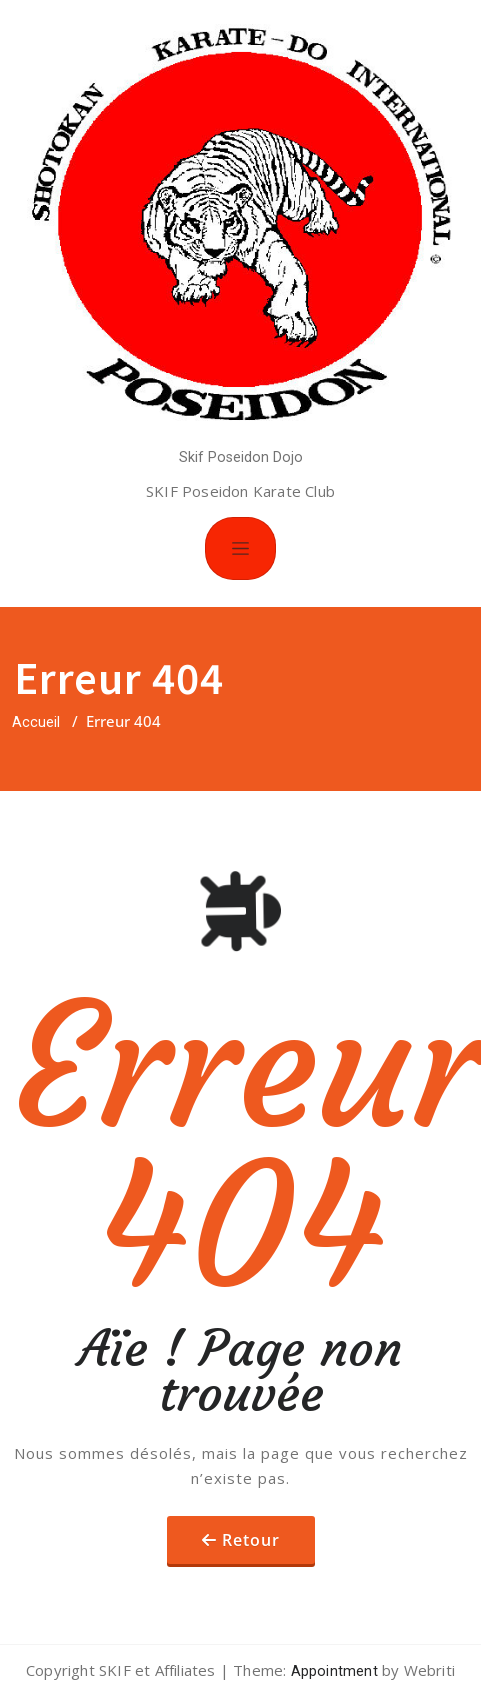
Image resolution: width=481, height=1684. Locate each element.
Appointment (331, 1671)
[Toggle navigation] (241, 549)
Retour (251, 1540)
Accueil (36, 722)
